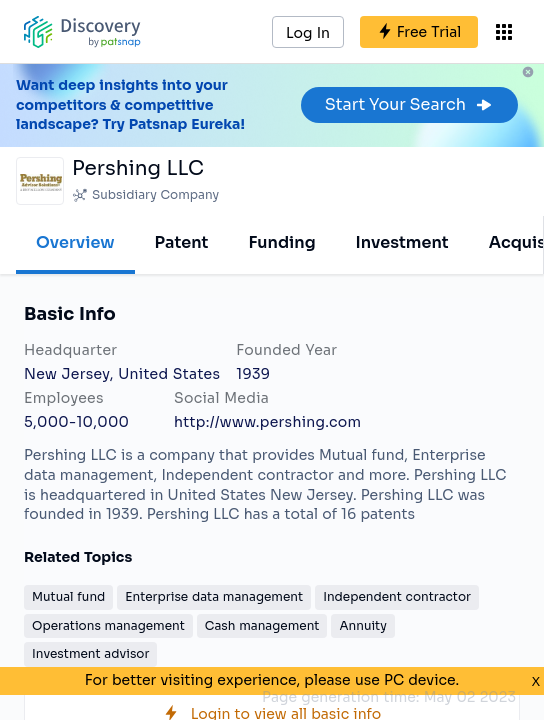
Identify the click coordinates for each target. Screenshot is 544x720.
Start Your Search (409, 104)
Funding (281, 242)
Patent (182, 242)
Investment (402, 242)
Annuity (362, 625)
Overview (75, 242)
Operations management (108, 625)
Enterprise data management (214, 596)
